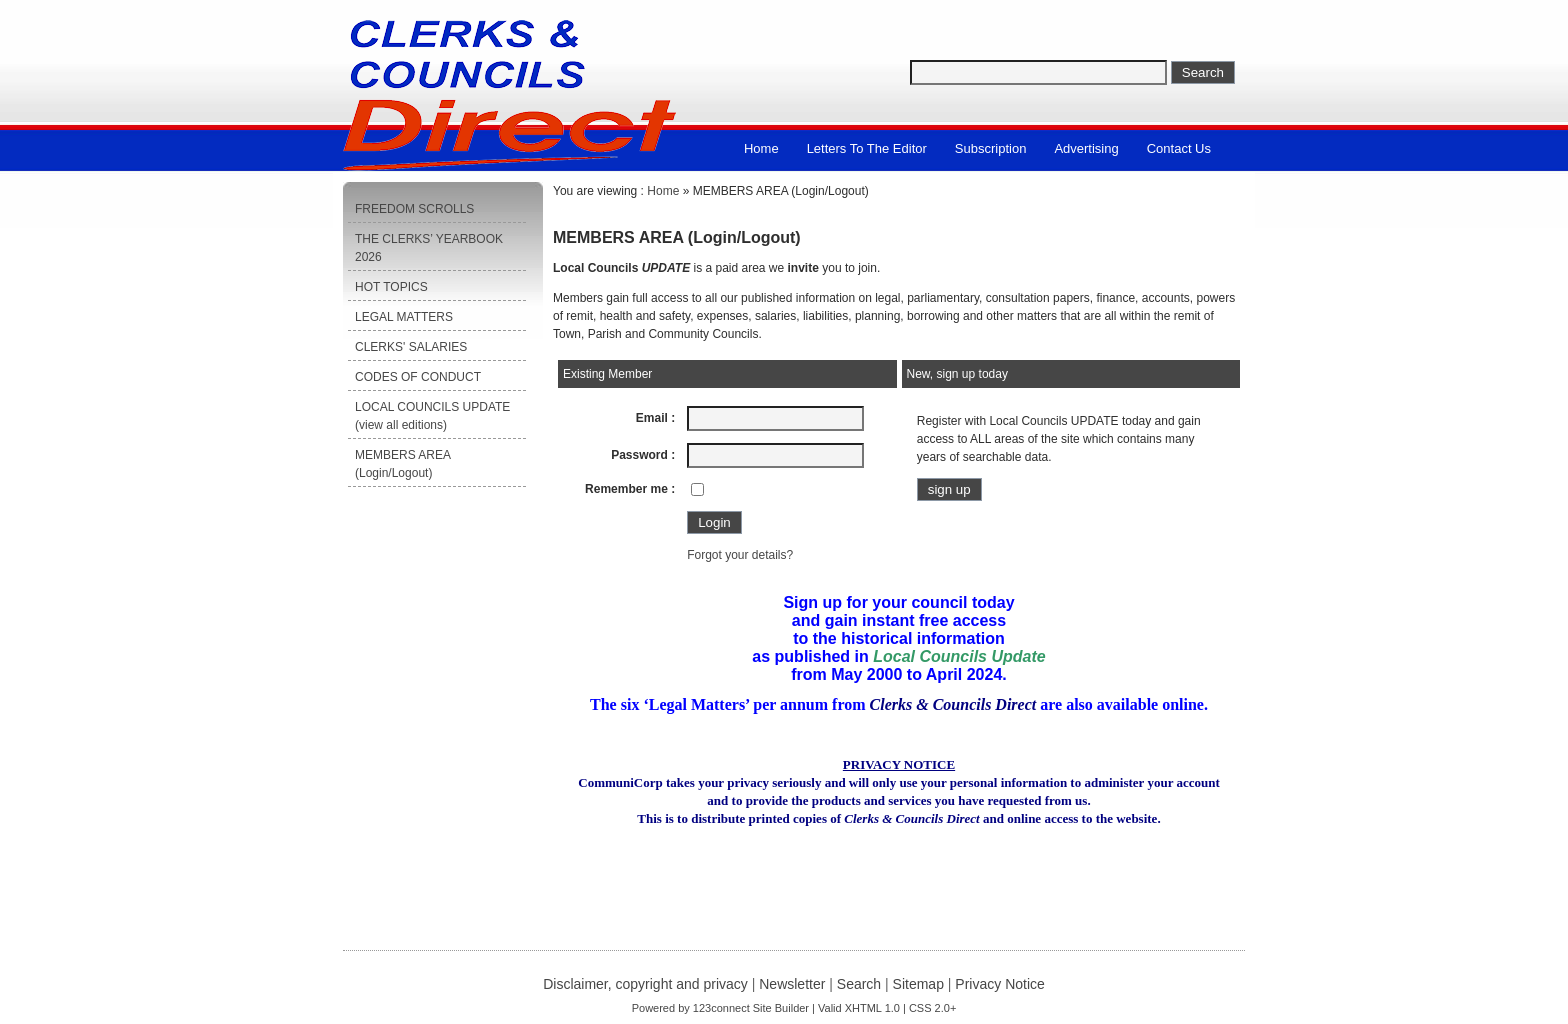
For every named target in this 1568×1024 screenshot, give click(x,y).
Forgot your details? (740, 555)
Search (859, 984)
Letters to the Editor (867, 148)
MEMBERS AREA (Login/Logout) (403, 464)
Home (761, 148)
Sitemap (918, 984)
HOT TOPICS (391, 287)
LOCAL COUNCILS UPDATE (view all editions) (432, 416)
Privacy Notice (999, 984)
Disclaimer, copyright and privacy (645, 984)
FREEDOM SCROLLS (414, 209)
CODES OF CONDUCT (418, 377)
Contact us (1179, 148)
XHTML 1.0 (872, 1008)
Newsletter (792, 984)
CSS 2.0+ (932, 1008)
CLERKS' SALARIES (411, 347)
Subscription (991, 148)
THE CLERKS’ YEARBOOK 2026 (429, 248)
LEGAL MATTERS (404, 317)
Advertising (1086, 148)
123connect (721, 1008)
